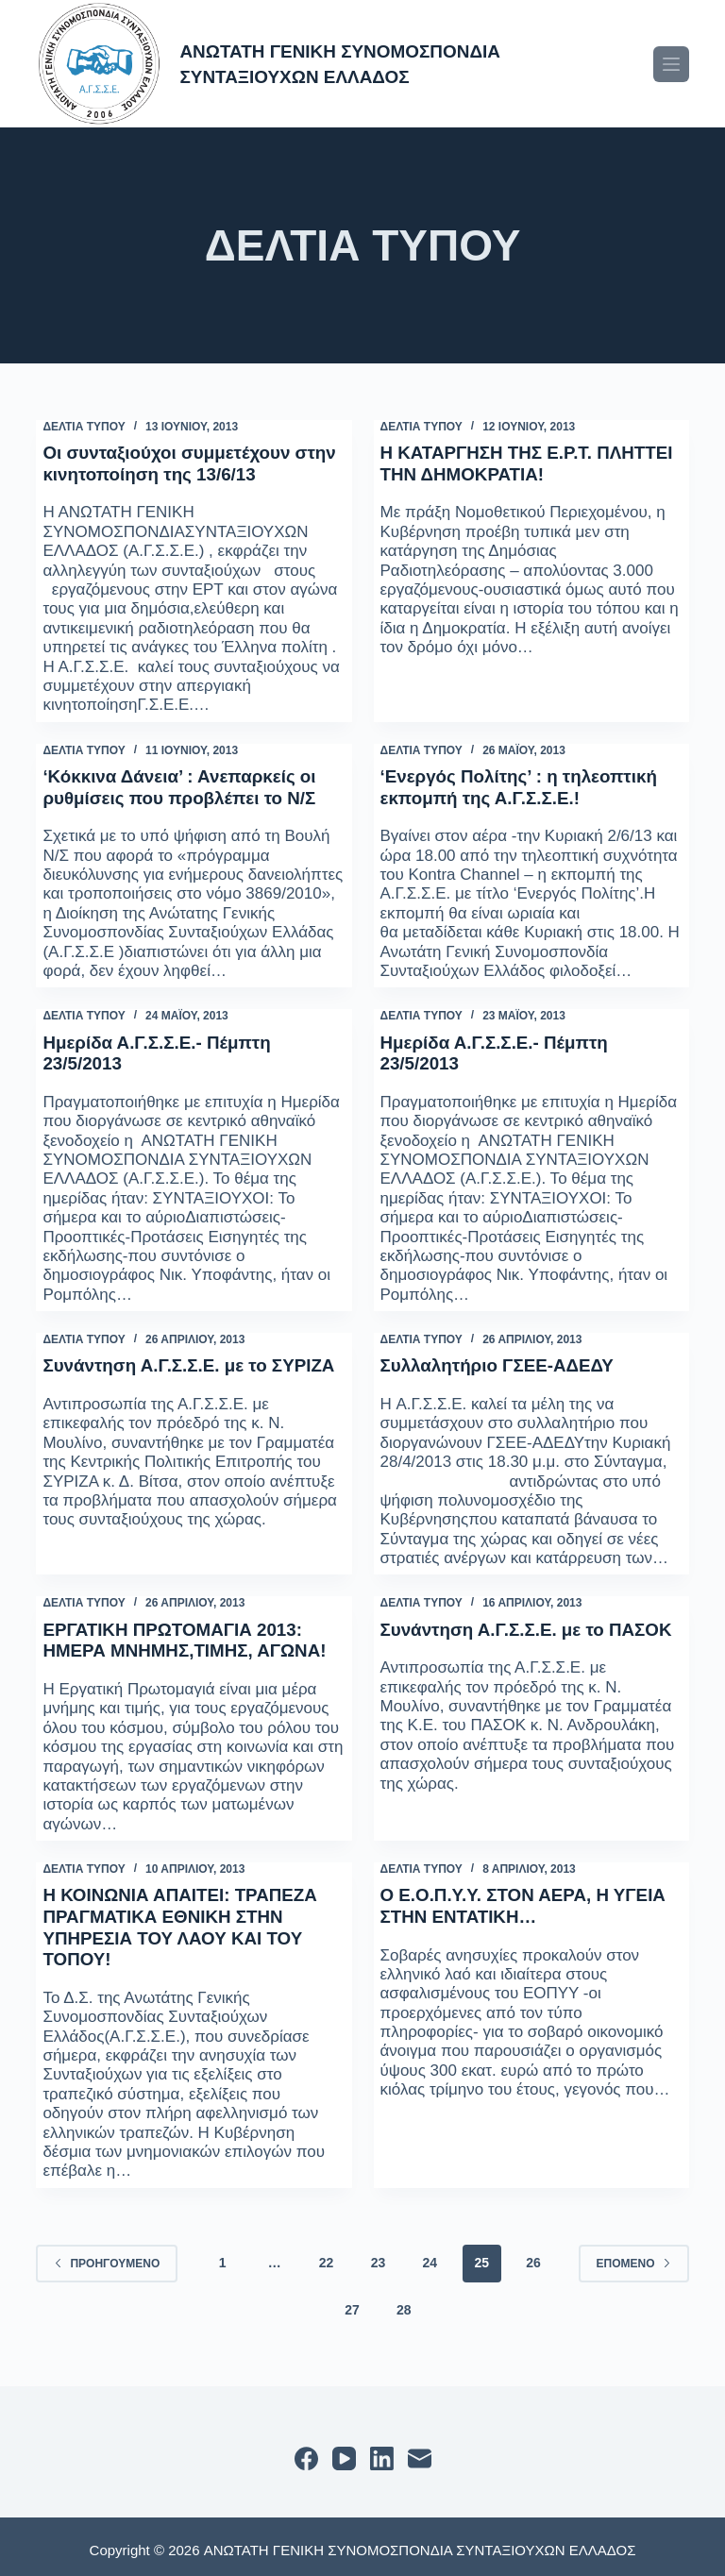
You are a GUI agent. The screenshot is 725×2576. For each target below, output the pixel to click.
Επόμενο (634, 2255)
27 (352, 2302)
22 (326, 2255)
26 (533, 2255)
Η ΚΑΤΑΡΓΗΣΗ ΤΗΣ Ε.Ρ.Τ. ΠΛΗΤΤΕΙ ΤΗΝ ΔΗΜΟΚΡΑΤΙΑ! (510, 462)
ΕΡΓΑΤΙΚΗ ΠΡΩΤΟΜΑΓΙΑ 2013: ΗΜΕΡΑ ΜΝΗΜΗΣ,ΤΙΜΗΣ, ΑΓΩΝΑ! (193, 1635)
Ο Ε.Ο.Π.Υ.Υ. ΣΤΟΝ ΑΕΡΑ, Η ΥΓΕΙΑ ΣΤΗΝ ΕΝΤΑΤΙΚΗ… (502, 1899)
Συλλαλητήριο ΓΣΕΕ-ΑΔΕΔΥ (505, 1361)
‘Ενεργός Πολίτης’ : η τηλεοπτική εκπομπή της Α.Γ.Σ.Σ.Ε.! (528, 785)
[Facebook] (306, 2452)
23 (378, 2255)
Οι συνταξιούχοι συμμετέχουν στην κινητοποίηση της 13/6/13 (180, 462)
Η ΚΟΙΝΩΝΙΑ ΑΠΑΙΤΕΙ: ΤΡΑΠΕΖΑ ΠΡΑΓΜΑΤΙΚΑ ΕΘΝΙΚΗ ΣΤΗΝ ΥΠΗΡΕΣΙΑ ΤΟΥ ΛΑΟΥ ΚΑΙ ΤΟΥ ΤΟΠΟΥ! (188, 1919)
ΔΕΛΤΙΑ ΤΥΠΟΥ (83, 426)
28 (404, 2302)
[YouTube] (344, 2452)
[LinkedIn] (382, 2452)
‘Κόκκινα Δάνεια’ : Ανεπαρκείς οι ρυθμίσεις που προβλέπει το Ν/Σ (187, 785)
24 (430, 2255)
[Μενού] (671, 64)
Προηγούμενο (107, 2255)
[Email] (419, 2452)
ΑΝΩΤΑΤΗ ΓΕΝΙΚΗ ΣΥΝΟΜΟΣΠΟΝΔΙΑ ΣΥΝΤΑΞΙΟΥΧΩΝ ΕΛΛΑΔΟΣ (365, 63)
